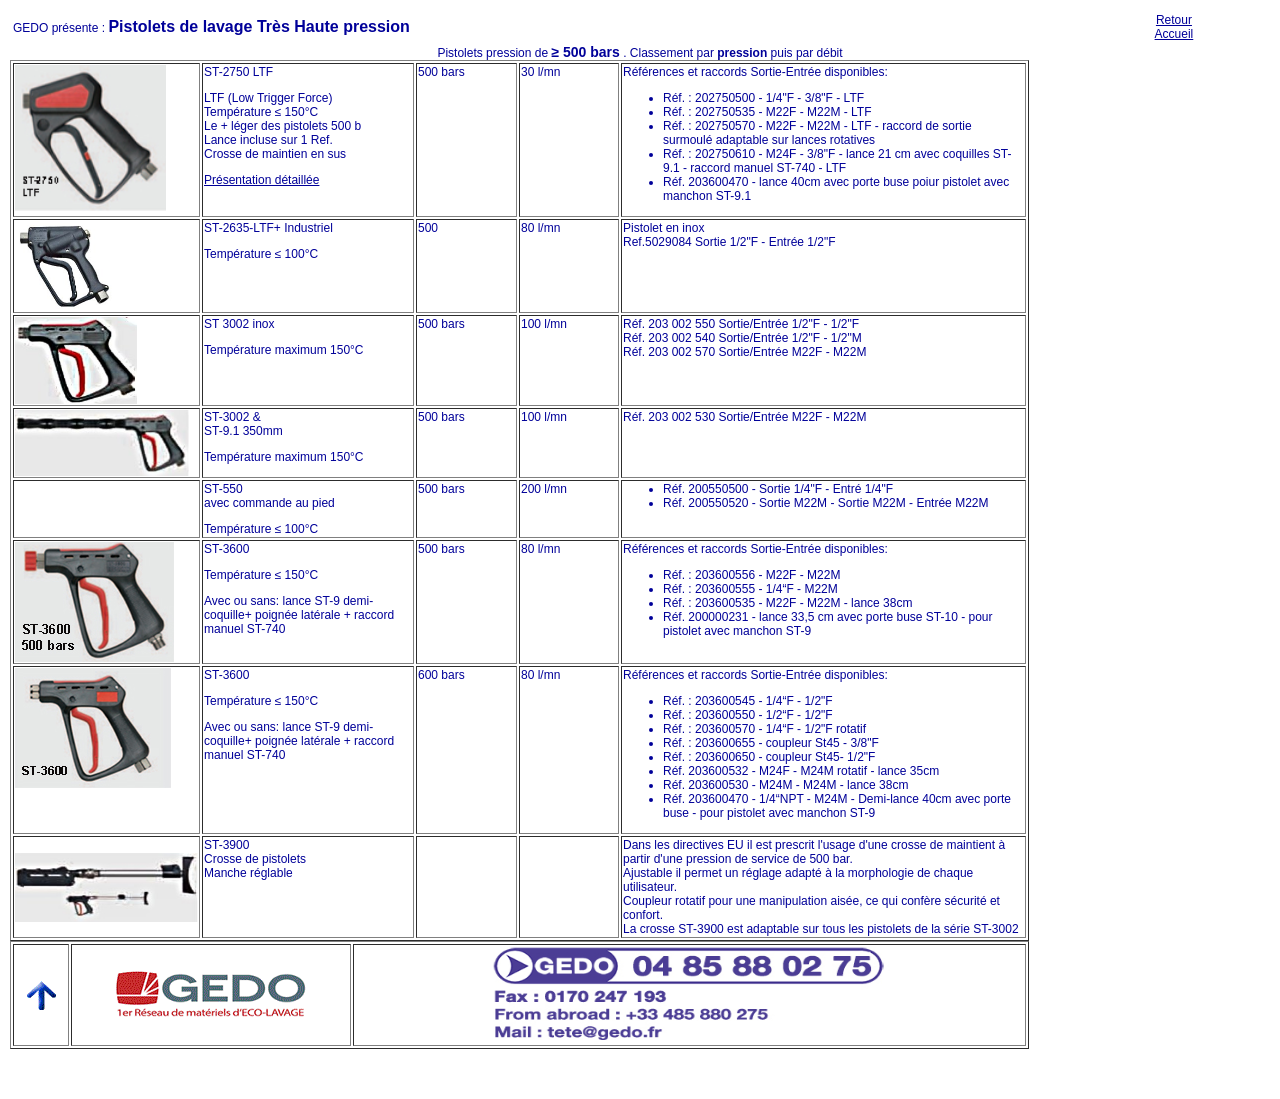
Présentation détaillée (261, 180)
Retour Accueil (1174, 27)
